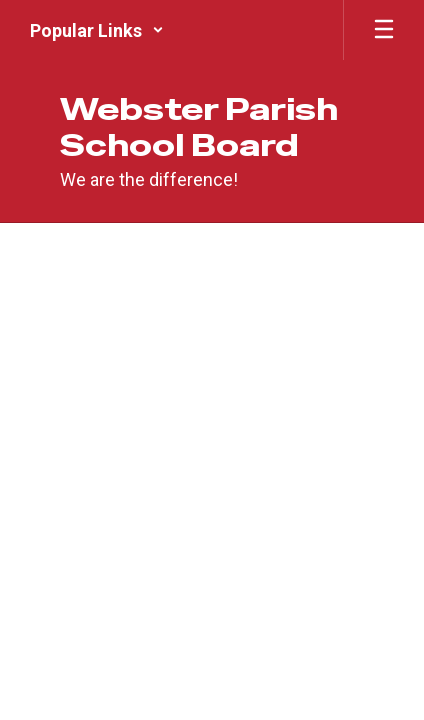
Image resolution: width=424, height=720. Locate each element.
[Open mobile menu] (384, 30)
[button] (97, 30)
